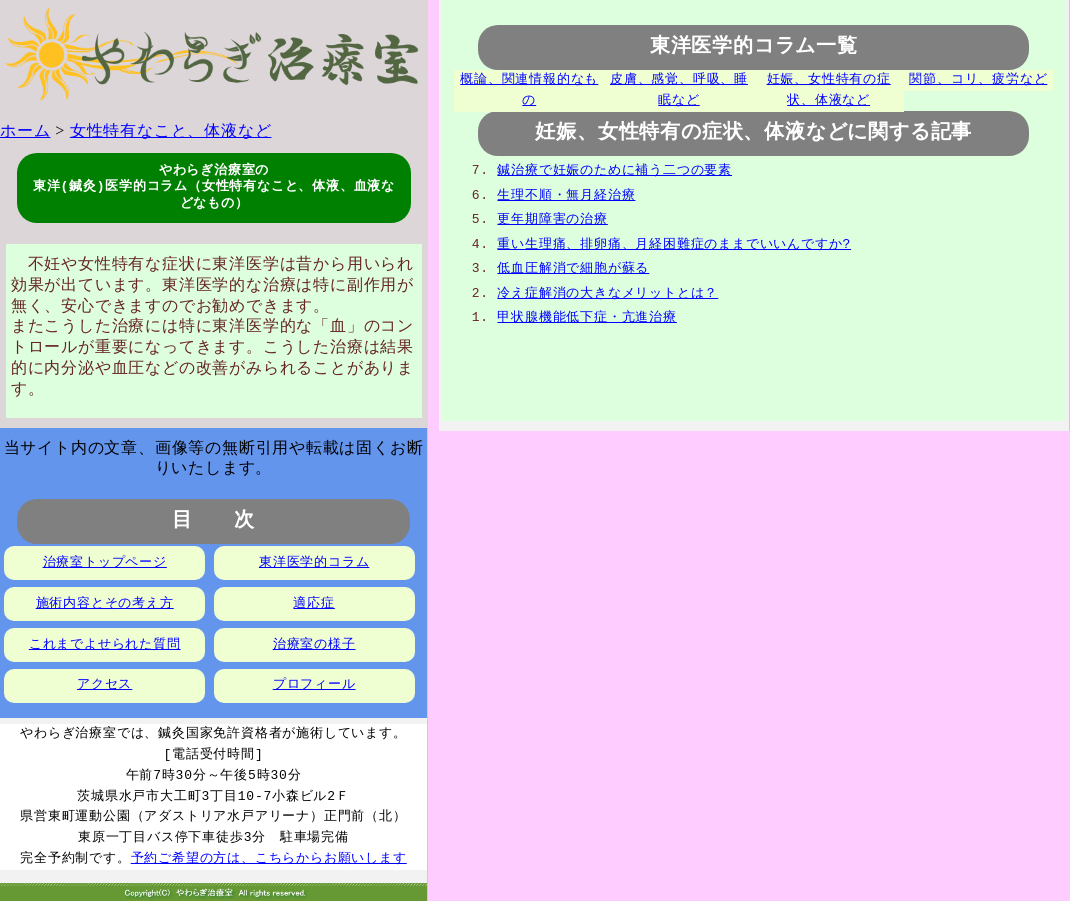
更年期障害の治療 (552, 219)
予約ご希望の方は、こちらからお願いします (269, 859)
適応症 (313, 604)
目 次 (213, 521)
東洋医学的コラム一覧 (754, 47)
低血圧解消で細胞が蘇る (573, 268)
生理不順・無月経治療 (566, 195)
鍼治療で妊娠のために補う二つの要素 (614, 170)
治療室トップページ (105, 563)
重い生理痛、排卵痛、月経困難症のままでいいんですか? (674, 244)
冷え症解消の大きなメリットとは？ (607, 293)
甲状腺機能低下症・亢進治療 (586, 317)
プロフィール (314, 685)
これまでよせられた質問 (105, 645)
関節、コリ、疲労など (978, 80)
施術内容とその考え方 (105, 604)
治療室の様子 (314, 645)
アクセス (104, 685)
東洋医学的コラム (314, 563)
